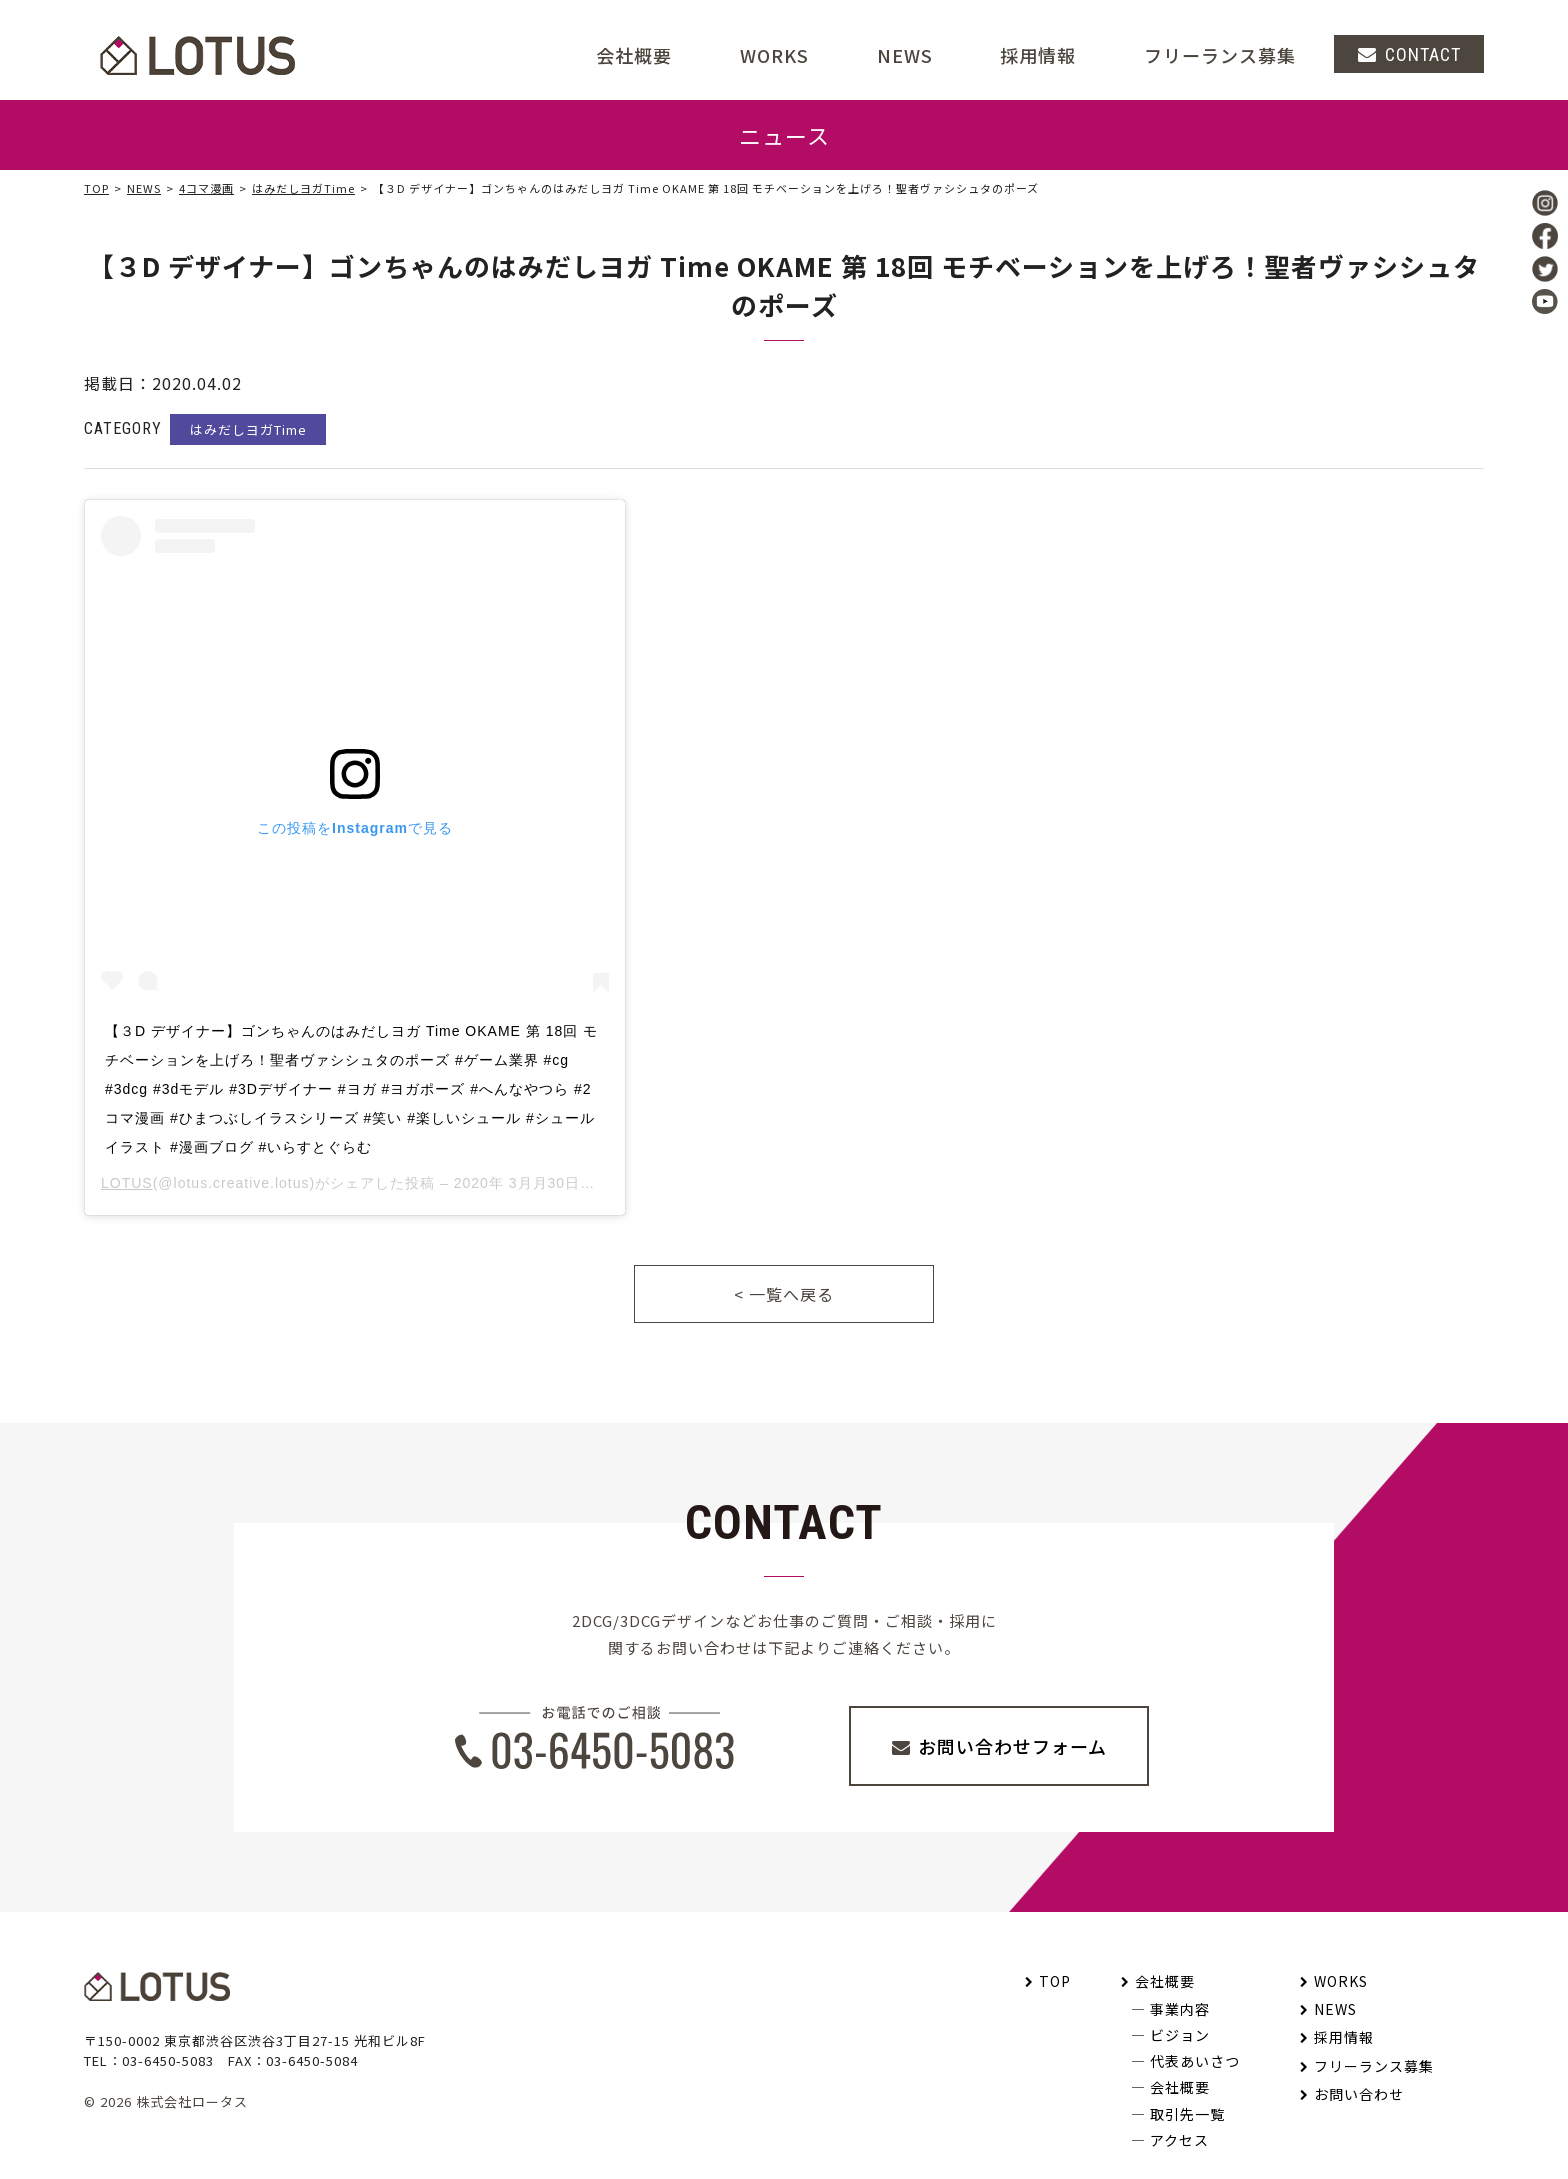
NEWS (905, 55)
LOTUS (127, 1183)
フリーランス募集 (1220, 55)
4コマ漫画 (206, 188)
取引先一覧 (1187, 2114)
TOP (96, 188)
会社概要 (1165, 1981)
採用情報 (1038, 55)
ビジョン (1180, 2035)
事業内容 (1180, 2009)
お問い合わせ (1359, 2094)
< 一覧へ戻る (784, 1294)
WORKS (774, 55)
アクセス (1179, 2140)
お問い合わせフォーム (1012, 1746)
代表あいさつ (1195, 2061)
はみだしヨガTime (303, 188)
